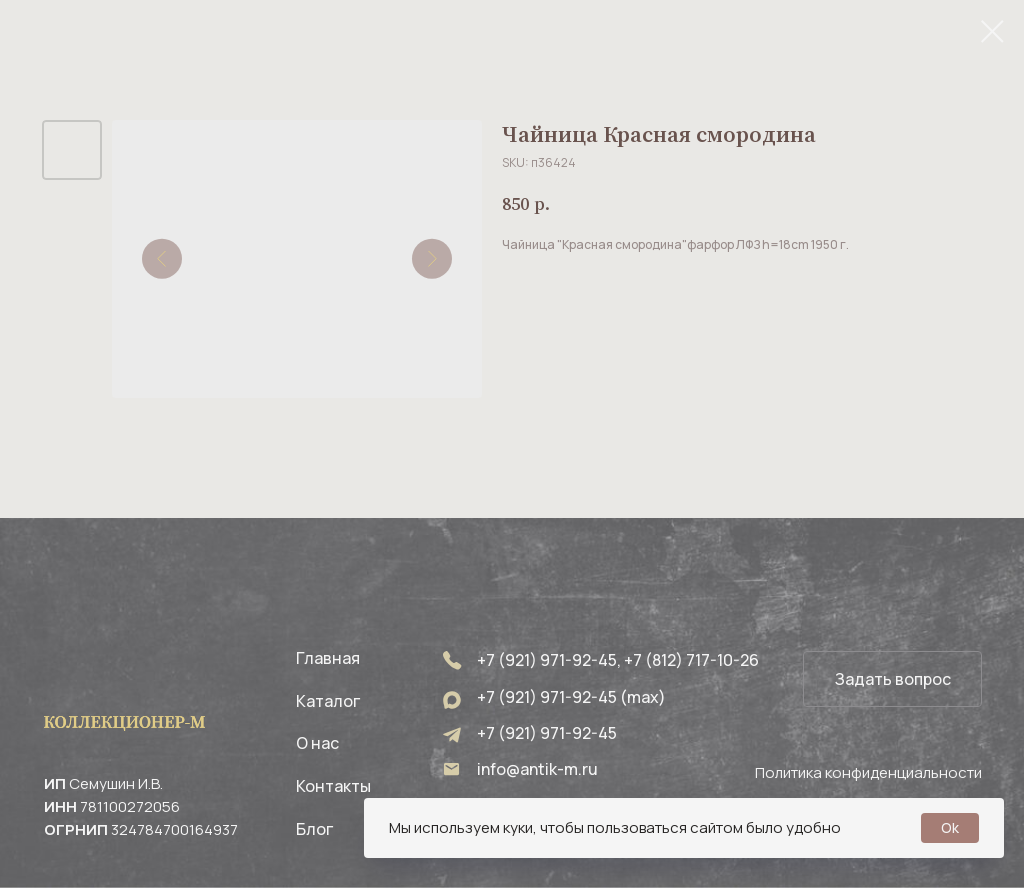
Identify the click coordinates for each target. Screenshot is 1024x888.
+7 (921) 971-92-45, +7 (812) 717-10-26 (618, 660)
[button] (892, 679)
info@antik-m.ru (537, 769)
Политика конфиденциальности (868, 772)
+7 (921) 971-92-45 (547, 733)
